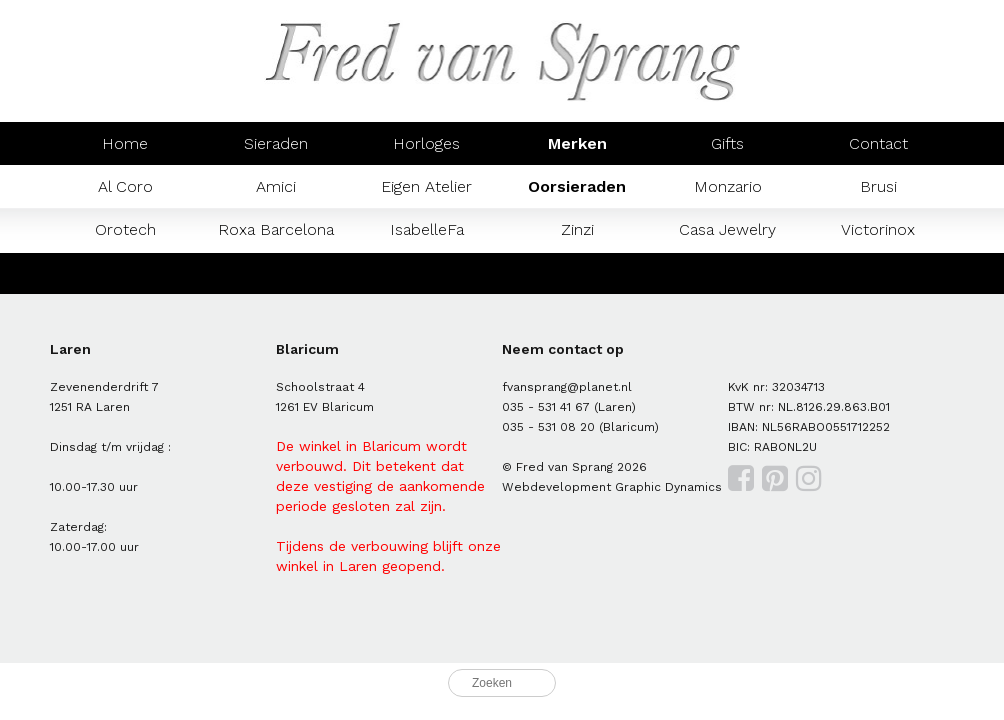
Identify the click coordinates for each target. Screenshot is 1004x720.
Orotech (125, 229)
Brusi (878, 186)
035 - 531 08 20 (548, 427)
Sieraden (276, 143)
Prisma (276, 272)
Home (125, 143)
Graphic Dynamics (668, 487)
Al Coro (125, 186)
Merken (577, 143)
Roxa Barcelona (276, 229)
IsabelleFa (427, 229)
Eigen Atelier (426, 186)
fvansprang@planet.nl (567, 387)
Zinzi (577, 229)
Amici (276, 186)
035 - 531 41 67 (546, 407)
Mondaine (125, 272)
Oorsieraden (577, 186)
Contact (878, 143)
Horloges (426, 143)
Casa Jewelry (727, 229)
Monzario (728, 186)
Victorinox (878, 229)
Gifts (727, 143)
